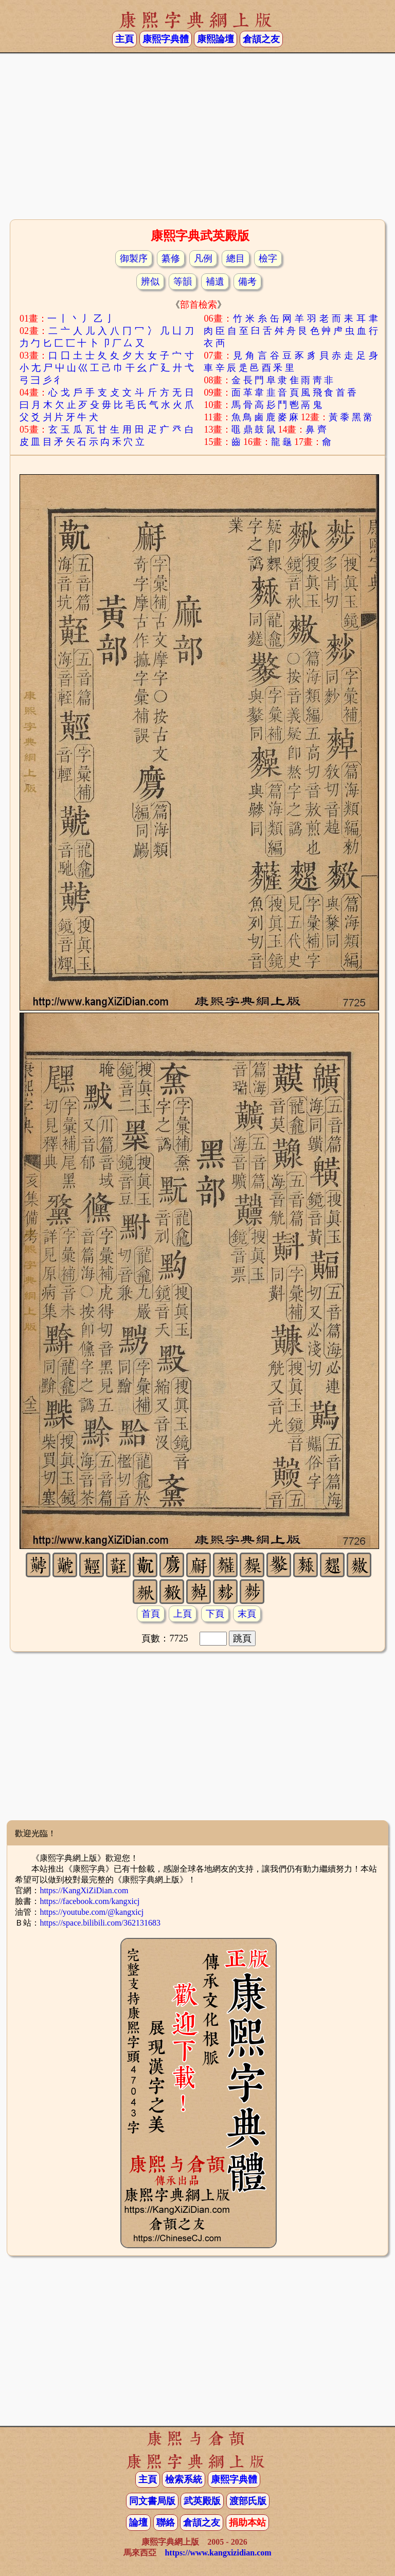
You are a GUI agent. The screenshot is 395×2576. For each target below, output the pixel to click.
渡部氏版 (247, 2501)
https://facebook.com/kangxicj (89, 1901)
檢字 (268, 258)
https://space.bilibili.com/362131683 (100, 1922)
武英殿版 (202, 2501)
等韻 (182, 281)
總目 (235, 258)
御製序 (134, 258)
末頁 (247, 1614)
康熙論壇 (215, 39)
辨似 (150, 281)
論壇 (138, 2522)
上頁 (182, 1614)
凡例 (203, 258)
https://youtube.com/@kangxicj (91, 1912)
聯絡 (165, 2522)
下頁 (215, 1614)
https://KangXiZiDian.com (84, 1890)
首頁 (150, 1614)
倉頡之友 (261, 39)
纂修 (170, 258)
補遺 (215, 281)
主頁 (124, 39)
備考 (247, 281)
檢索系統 (183, 2479)
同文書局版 (152, 2501)
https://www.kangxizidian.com (218, 2552)
